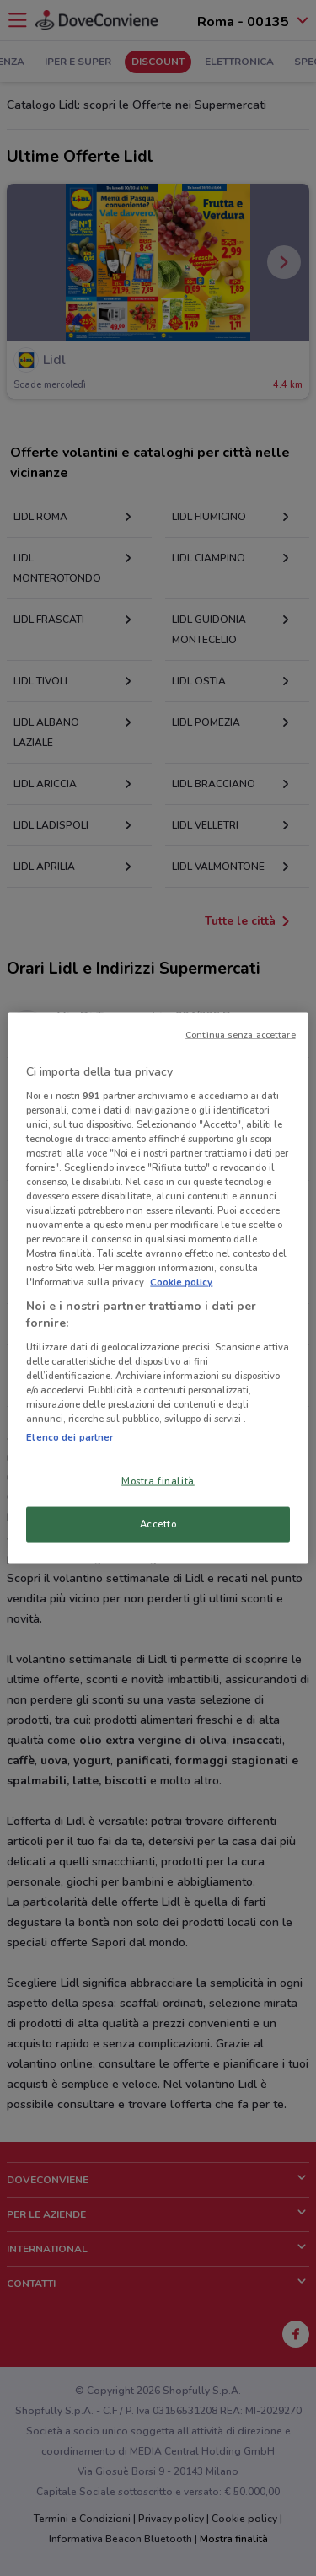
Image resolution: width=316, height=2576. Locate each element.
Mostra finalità (158, 1481)
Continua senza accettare (240, 1034)
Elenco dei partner (69, 1437)
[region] (158, 1288)
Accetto (158, 1524)
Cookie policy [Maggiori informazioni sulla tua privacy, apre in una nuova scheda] (181, 1282)
